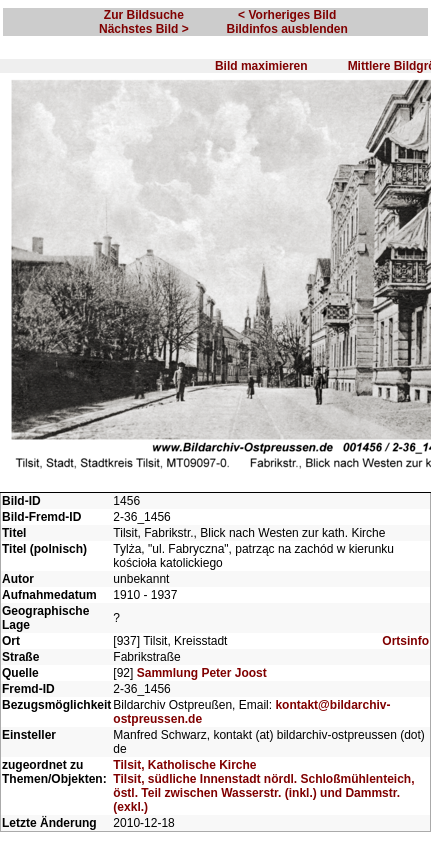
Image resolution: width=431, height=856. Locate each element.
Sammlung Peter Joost (202, 673)
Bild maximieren (261, 66)
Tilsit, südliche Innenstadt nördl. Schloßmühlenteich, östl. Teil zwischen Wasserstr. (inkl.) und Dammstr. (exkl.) (263, 793)
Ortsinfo (405, 641)
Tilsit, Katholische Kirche (184, 765)
